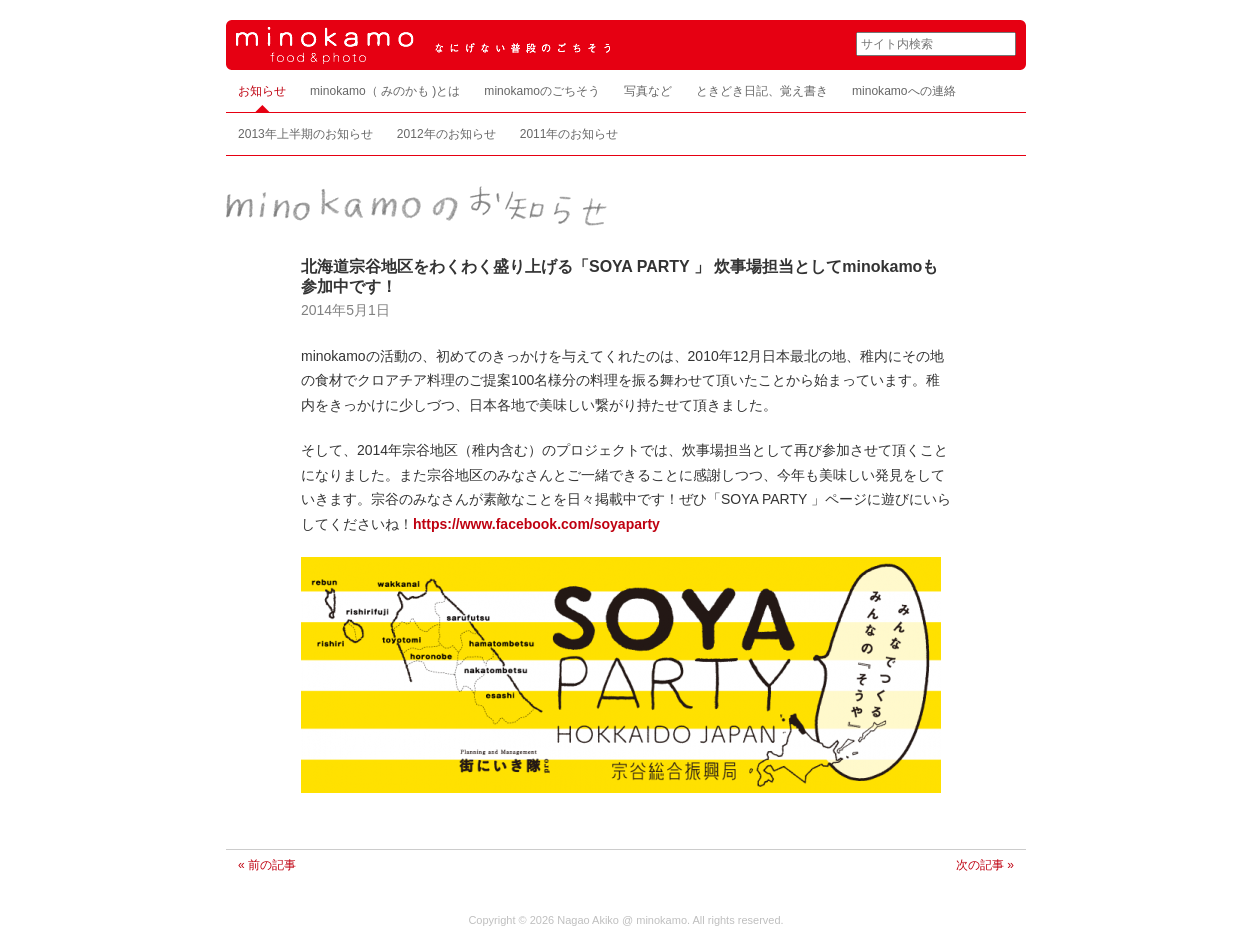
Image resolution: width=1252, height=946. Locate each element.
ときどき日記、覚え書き (762, 91)
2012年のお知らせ (446, 134)
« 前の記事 (267, 865)
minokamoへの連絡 (904, 91)
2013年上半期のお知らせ (305, 134)
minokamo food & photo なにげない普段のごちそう (526, 45)
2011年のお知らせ (569, 134)
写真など (648, 91)
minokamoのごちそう (542, 91)
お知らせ (262, 91)
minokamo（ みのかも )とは (385, 91)
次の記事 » (985, 865)
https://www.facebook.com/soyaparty (536, 524)
